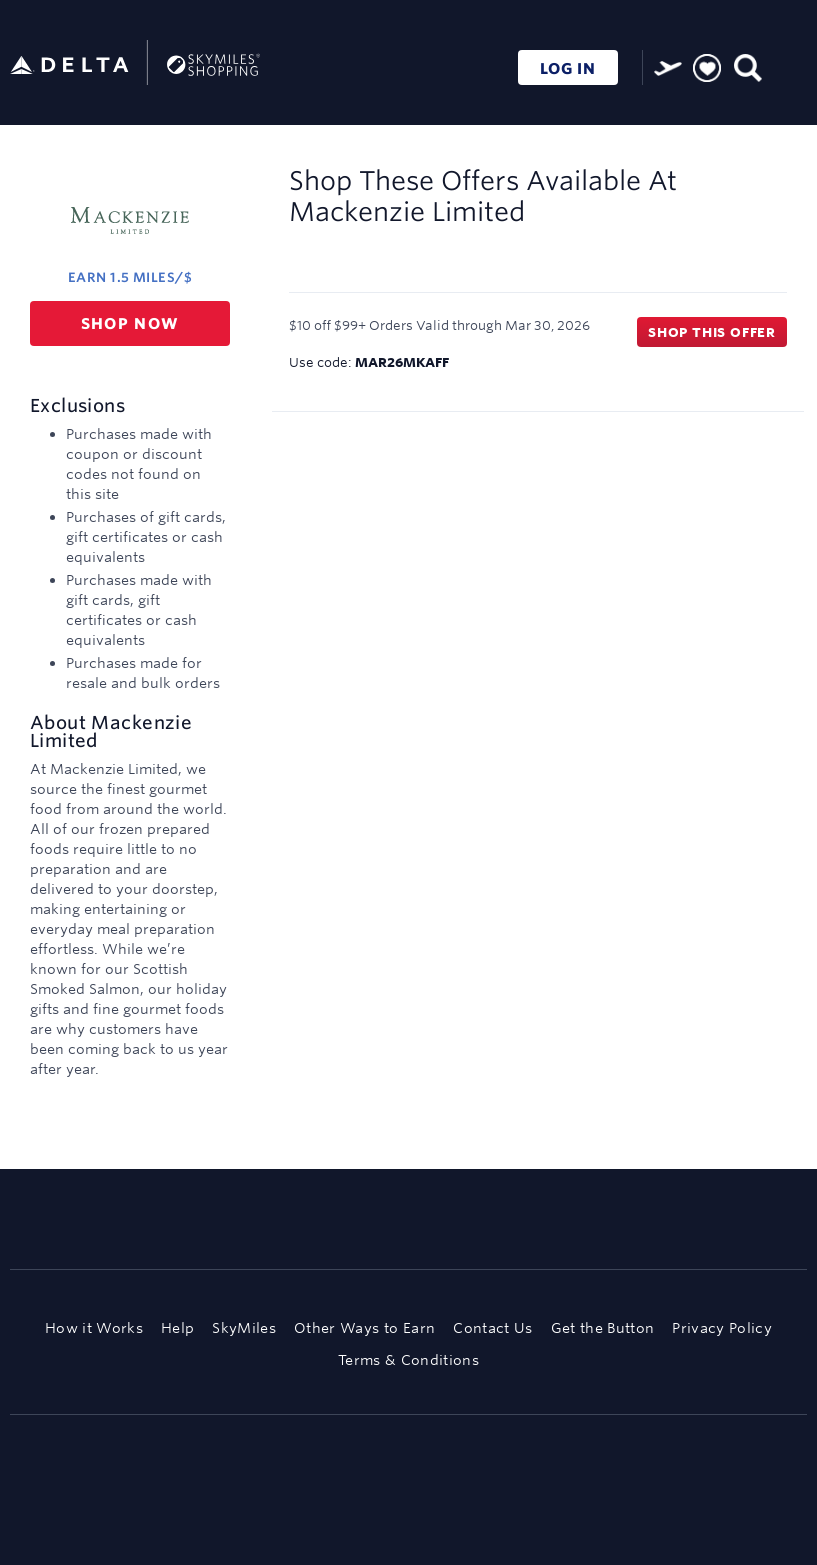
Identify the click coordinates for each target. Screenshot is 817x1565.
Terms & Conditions (408, 1360)
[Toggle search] (746, 65)
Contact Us (492, 1328)
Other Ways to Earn (364, 1328)
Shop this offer (712, 332)
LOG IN (568, 68)
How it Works (94, 1328)
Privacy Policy (722, 1328)
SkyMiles (244, 1328)
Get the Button (603, 1328)
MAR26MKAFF (402, 362)
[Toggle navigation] (787, 65)
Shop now (130, 323)
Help (177, 1328)
